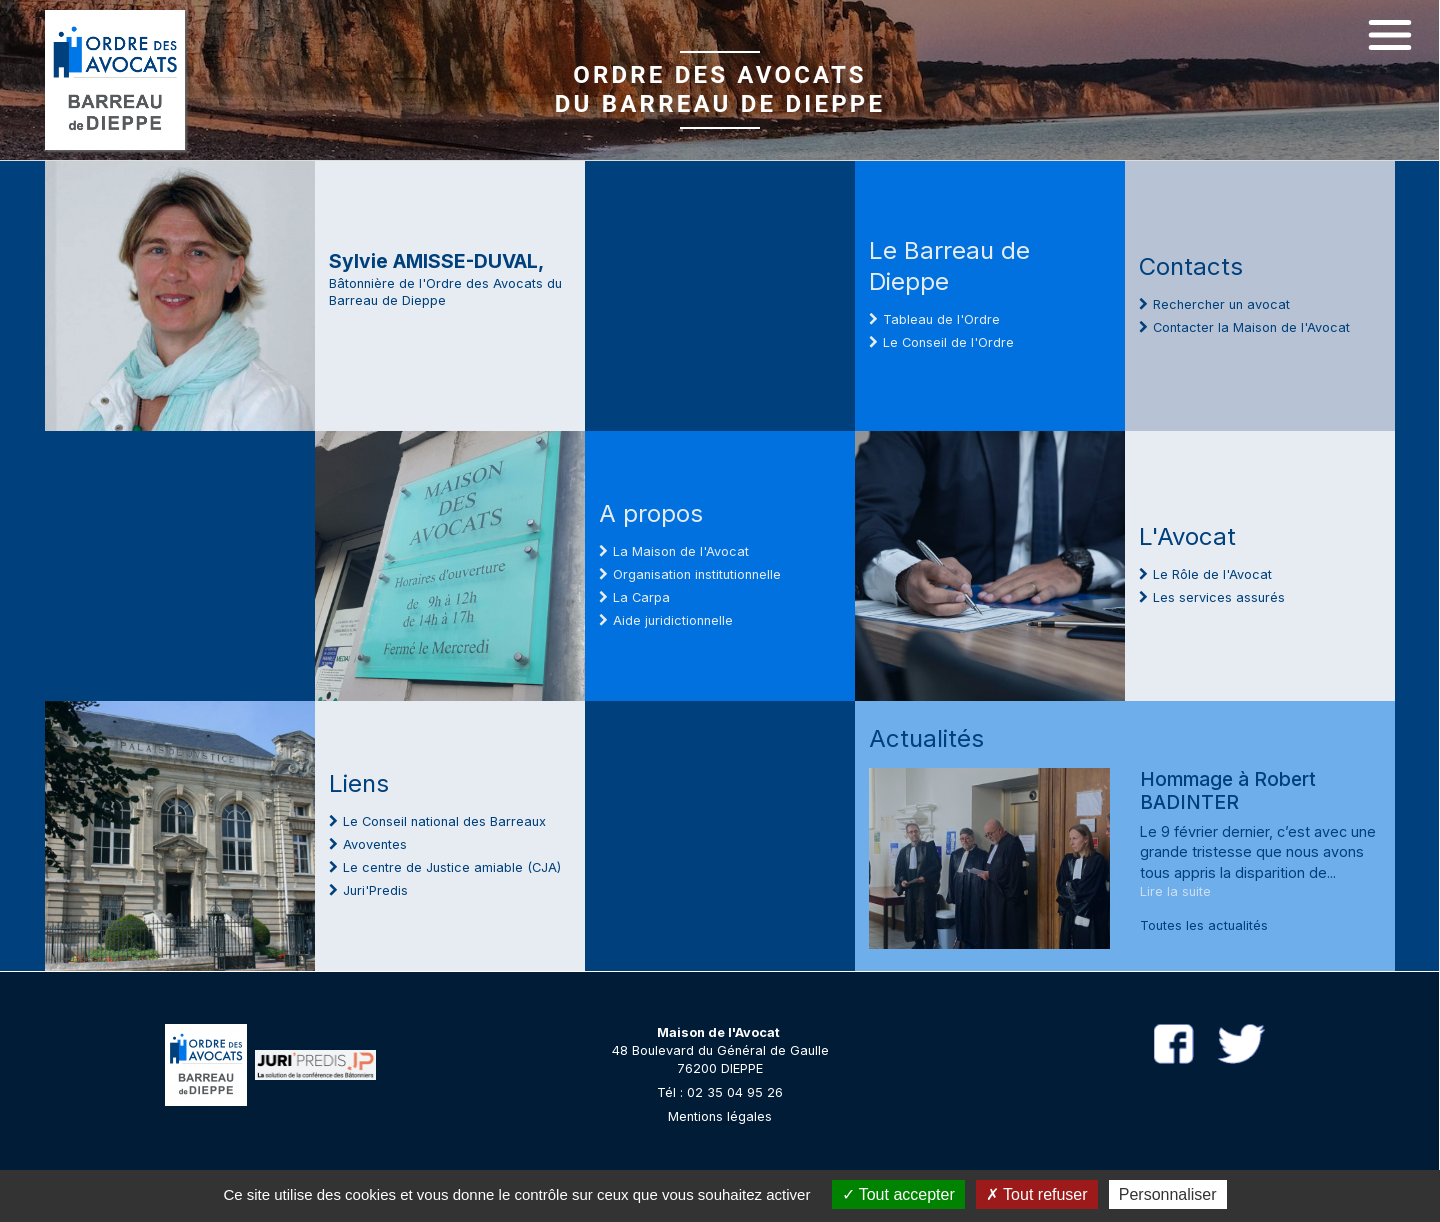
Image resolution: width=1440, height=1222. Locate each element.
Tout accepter (898, 1194)
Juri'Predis (375, 890)
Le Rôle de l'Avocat (1212, 574)
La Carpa (641, 597)
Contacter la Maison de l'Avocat (1251, 327)
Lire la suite (1175, 891)
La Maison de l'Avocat (681, 551)
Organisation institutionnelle (697, 574)
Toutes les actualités (1204, 925)
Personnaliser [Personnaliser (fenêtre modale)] (1168, 1194)
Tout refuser (1037, 1194)
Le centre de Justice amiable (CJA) (452, 867)
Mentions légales (720, 1116)
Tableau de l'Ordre (941, 319)
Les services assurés (1219, 597)
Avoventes (375, 844)
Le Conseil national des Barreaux (444, 821)
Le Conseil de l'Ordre (948, 342)
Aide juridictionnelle (673, 620)
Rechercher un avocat (1221, 304)
